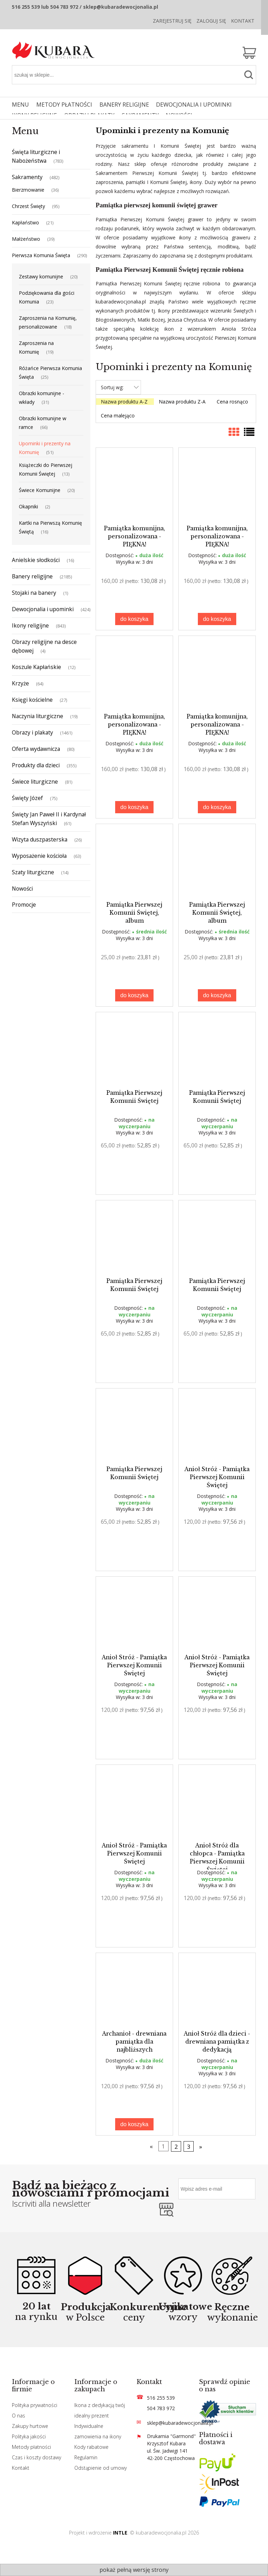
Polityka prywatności (34, 2405)
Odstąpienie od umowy (100, 2467)
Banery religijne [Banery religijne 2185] (32, 576)
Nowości (22, 888)
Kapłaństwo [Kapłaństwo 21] (25, 222)
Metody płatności (31, 2447)
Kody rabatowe (91, 2447)
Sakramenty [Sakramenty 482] (27, 177)
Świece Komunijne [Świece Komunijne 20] (39, 490)
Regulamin (85, 2457)
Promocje (24, 904)
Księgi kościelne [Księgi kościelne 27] (32, 699)
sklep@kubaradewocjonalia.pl (180, 2423)
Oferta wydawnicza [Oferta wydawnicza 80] (36, 749)
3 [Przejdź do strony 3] (189, 2146)
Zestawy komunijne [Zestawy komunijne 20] (41, 276)
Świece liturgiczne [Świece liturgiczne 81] (35, 781)
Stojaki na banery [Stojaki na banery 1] (34, 593)
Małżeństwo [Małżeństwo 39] (26, 239)
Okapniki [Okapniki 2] (28, 506)
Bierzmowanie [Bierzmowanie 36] (28, 189)
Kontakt (242, 20)
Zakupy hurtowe (30, 2426)
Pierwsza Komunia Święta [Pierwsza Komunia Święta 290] (41, 255)
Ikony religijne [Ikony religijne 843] (30, 625)
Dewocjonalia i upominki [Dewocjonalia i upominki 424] (43, 609)
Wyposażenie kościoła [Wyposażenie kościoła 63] (39, 856)
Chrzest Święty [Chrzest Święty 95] (28, 206)
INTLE (120, 2532)
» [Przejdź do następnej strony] (200, 2146)
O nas (18, 2415)
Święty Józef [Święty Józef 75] (27, 798)
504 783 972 (161, 2408)
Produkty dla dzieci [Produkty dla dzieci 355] (36, 765)
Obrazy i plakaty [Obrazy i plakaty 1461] (32, 732)
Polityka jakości (29, 2436)
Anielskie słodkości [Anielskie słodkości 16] (36, 560)
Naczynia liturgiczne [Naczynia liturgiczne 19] (37, 716)
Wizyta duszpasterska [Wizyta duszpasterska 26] (39, 839)
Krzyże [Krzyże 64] (20, 683)
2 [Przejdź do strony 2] (176, 2146)
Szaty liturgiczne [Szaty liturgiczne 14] (33, 872)
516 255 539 (161, 2397)
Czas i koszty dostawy (36, 2457)
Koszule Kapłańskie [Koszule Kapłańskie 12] (36, 667)
